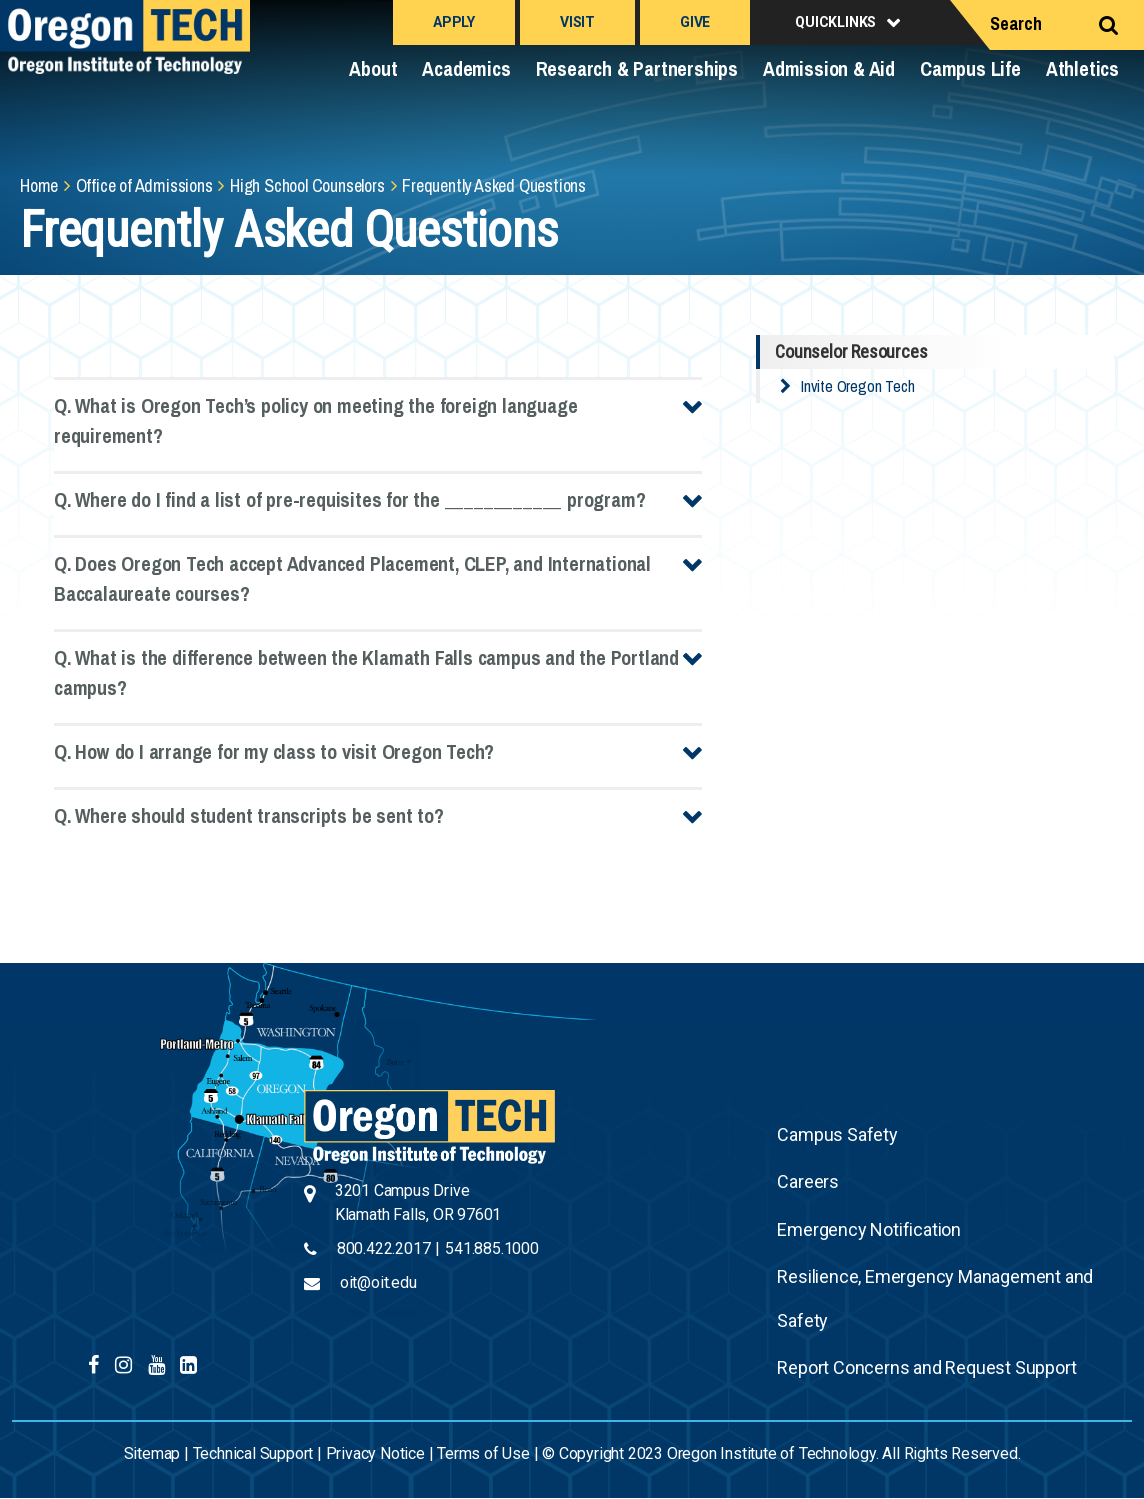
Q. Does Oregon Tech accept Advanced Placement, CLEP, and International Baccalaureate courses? (352, 578)
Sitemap (152, 1453)
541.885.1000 (492, 1248)
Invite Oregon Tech (857, 386)
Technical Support (253, 1453)
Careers (808, 1181)
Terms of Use (483, 1453)
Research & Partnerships (637, 68)
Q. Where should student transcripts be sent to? (249, 815)
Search (1016, 23)
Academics (466, 68)
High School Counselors (307, 185)
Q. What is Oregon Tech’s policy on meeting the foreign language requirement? (315, 420)
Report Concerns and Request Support (926, 1367)
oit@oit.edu (378, 1282)
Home (39, 185)
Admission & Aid (829, 68)
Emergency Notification (869, 1229)
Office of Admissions (144, 185)
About (373, 68)
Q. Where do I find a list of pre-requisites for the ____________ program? (349, 499)
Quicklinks (835, 22)
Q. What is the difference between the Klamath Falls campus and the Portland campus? (366, 672)
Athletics (1082, 68)
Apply (454, 22)
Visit (577, 22)
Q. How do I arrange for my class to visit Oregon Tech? (274, 751)
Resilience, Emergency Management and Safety (935, 1298)
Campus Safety (837, 1134)
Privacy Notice (375, 1453)
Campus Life (970, 68)
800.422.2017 (384, 1248)
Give (695, 22)
